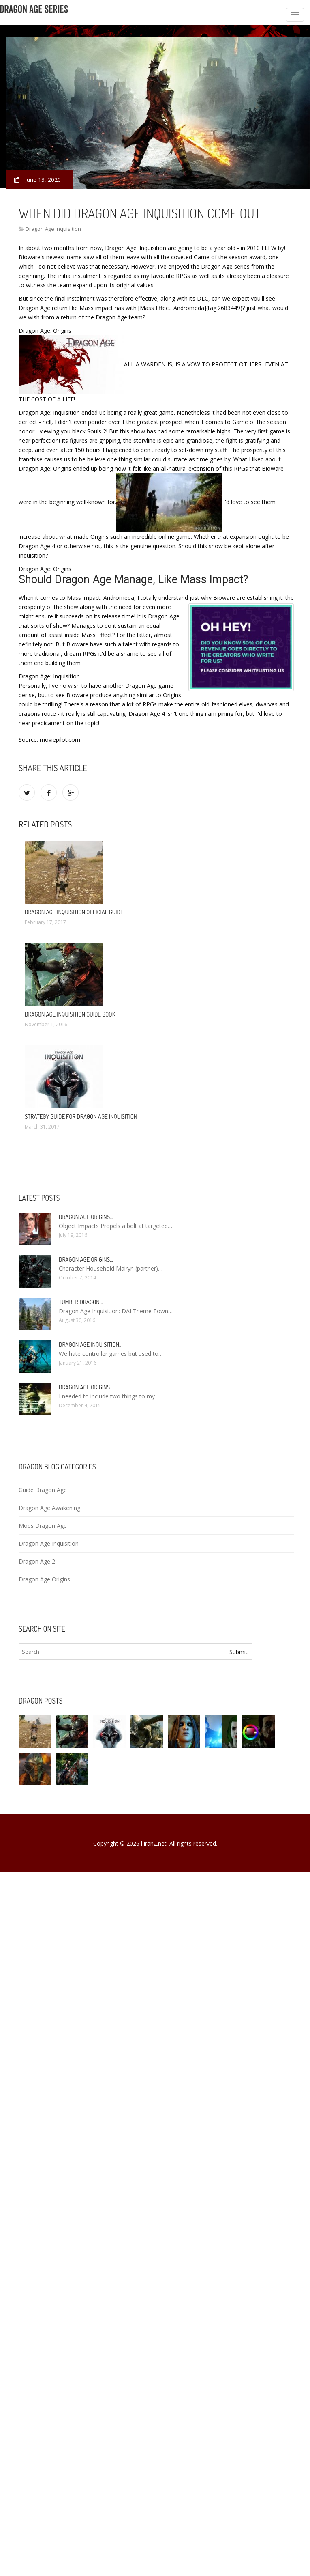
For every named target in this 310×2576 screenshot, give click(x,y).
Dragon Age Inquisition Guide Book (70, 1014)
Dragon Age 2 (37, 1561)
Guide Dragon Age (43, 1490)
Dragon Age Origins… (86, 1217)
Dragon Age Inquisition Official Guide (74, 912)
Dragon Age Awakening (49, 1508)
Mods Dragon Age (43, 1525)
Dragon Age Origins (44, 1579)
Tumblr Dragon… (81, 1302)
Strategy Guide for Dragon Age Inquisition (81, 1116)
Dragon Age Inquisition (53, 229)
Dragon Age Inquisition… (90, 1344)
